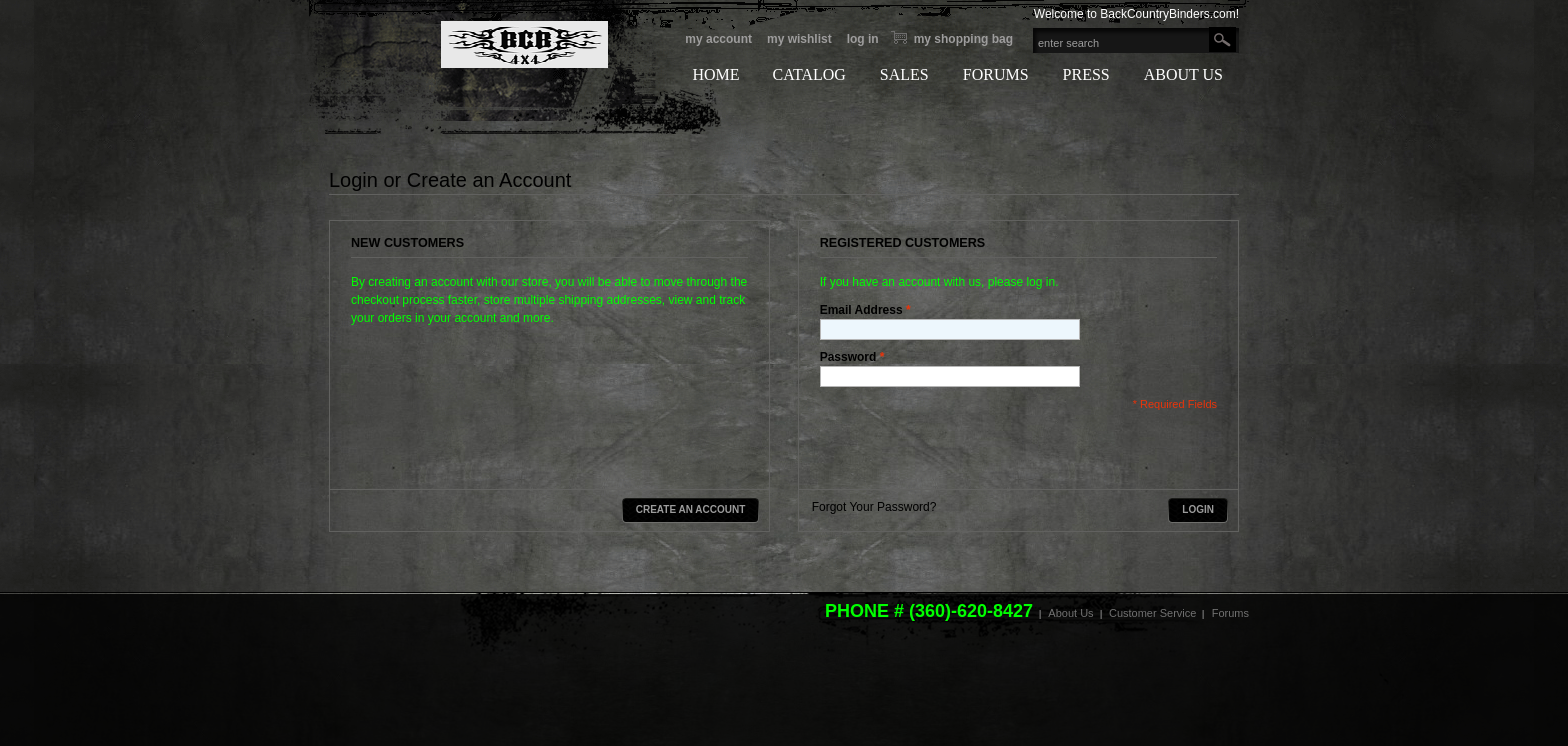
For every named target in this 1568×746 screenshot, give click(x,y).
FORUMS (996, 74)
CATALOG (808, 74)
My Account (718, 39)
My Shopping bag (963, 39)
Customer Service (1152, 613)
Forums (1230, 613)
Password (848, 357)
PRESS (1086, 74)
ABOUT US (1183, 74)
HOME (715, 74)
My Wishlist (799, 39)
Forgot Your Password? (874, 507)
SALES (904, 74)
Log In (863, 39)
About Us (1070, 613)
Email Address (861, 310)
